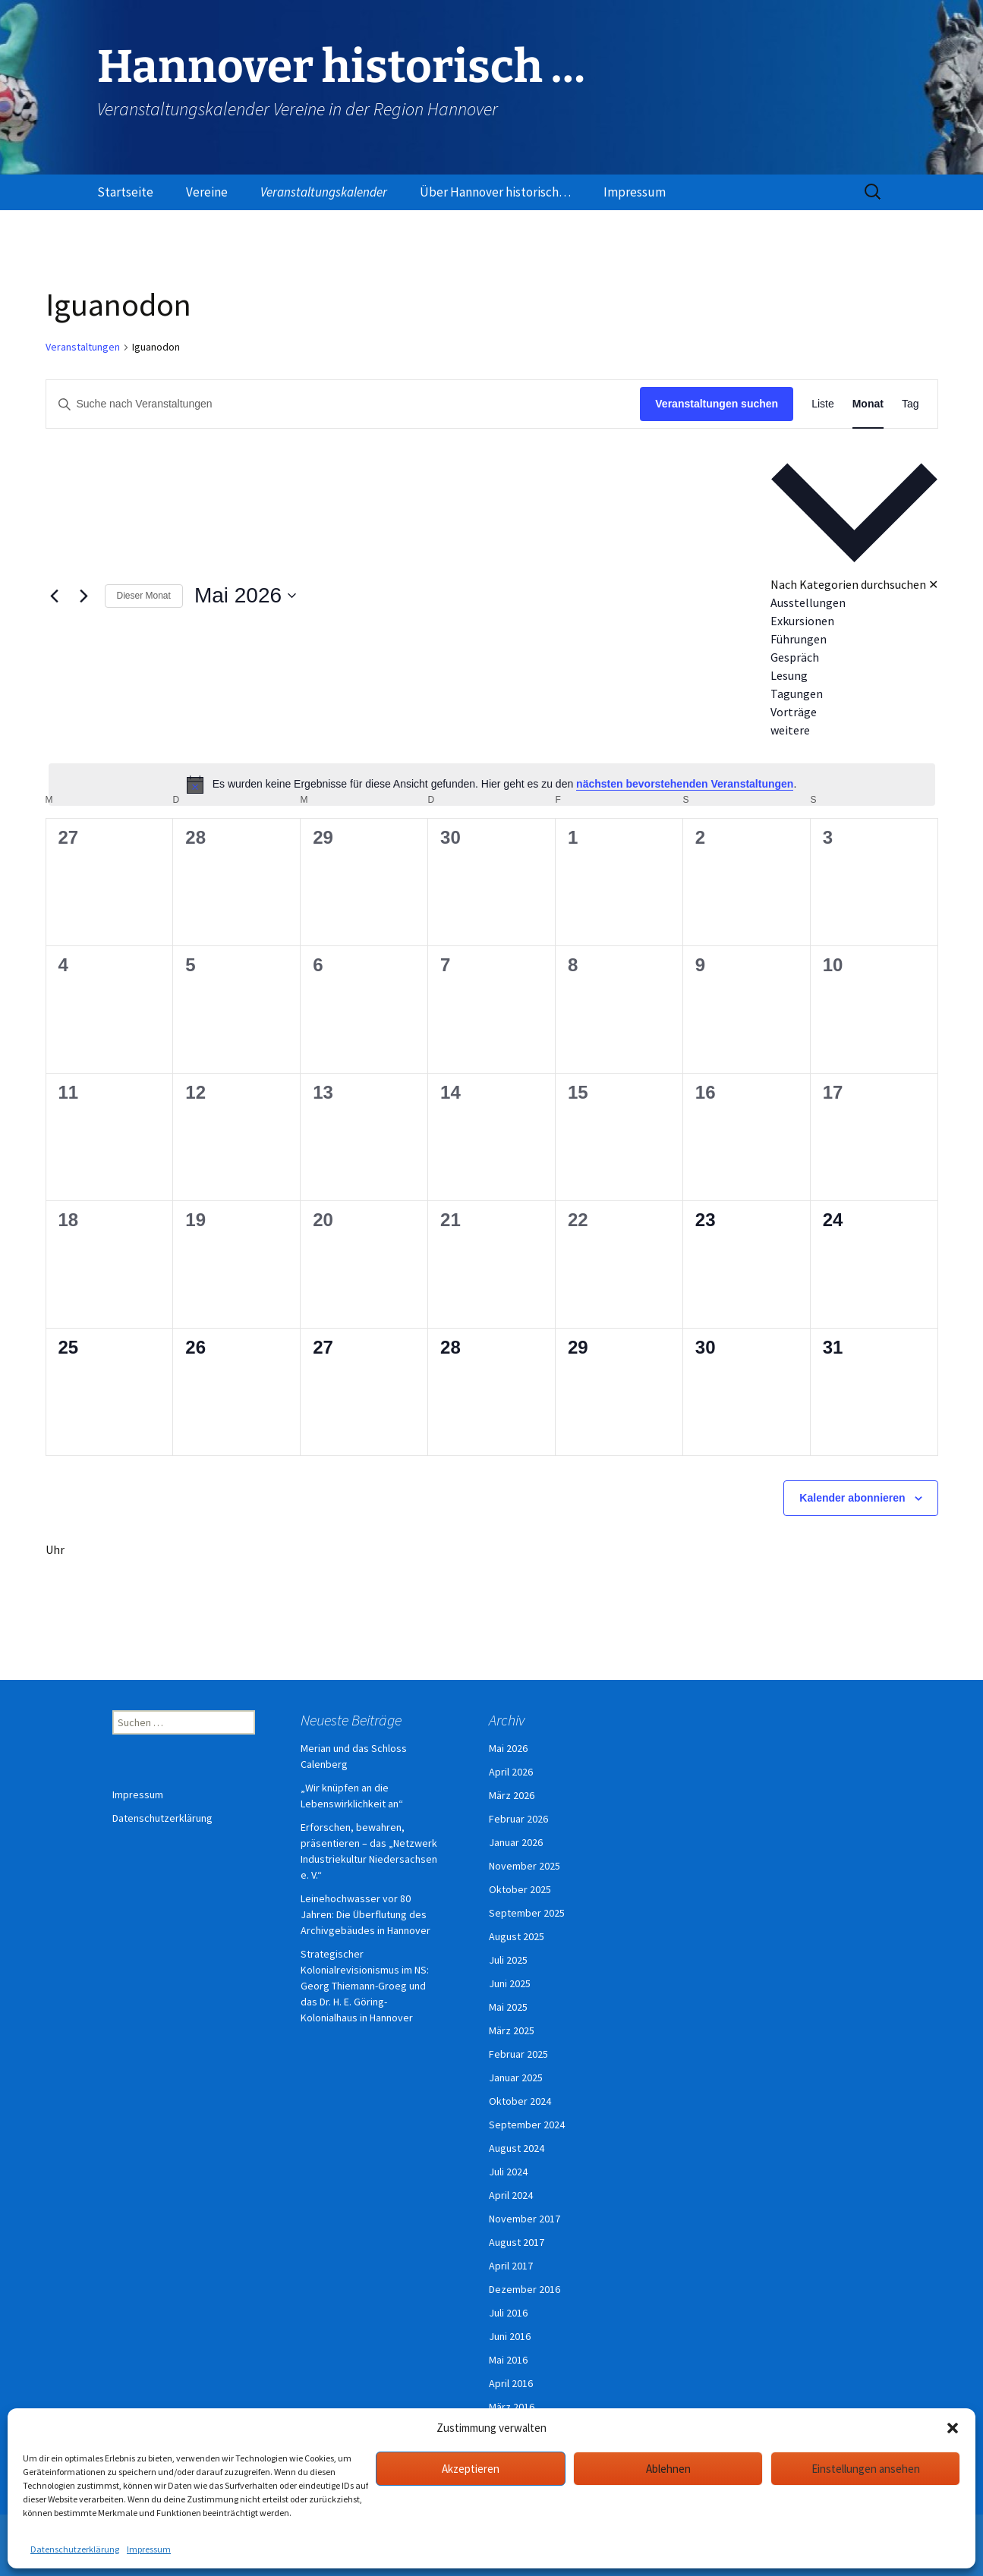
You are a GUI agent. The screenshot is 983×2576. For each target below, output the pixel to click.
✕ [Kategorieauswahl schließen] (933, 584)
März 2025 (511, 2030)
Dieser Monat (144, 595)
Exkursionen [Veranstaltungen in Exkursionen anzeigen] (802, 620)
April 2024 (511, 2195)
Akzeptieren (470, 2468)
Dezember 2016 (524, 2289)
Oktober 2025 (520, 1889)
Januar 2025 (516, 2077)
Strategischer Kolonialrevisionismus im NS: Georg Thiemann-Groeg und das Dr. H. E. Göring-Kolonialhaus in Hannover (365, 1985)
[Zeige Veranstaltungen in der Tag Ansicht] (910, 404)
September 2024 (527, 2124)
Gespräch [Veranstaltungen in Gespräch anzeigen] (794, 657)
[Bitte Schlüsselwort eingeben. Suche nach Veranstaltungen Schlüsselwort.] (343, 404)
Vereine (207, 192)
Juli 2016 (508, 2313)
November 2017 (524, 2218)
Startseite (125, 192)
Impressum (149, 2549)
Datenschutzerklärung (74, 2549)
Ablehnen (668, 2468)
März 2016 (511, 2407)
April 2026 (511, 1772)
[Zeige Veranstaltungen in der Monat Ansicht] (868, 404)
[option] (854, 602)
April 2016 (511, 2383)
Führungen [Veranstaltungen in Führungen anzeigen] (798, 638)
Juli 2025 (508, 1960)
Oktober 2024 (520, 2101)
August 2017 (516, 2242)
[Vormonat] (55, 596)
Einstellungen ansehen (865, 2468)
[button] (952, 2428)
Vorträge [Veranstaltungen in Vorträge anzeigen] (793, 711)
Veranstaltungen (83, 347)
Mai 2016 (508, 2360)
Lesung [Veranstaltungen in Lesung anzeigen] (789, 675)
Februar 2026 (518, 1819)
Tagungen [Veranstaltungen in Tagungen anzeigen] (796, 693)
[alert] (492, 784)
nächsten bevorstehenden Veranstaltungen (684, 784)
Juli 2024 (508, 2171)
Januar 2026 (516, 1842)
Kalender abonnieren (852, 1498)
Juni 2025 (510, 1983)
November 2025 (524, 1866)
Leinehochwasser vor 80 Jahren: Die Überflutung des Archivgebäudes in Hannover (365, 1914)
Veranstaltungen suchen (716, 404)
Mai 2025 (508, 2007)
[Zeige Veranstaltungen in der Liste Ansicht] (822, 404)
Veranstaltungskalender (323, 192)
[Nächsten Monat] (84, 596)
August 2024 (516, 2148)
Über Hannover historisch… (495, 192)
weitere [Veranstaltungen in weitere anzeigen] (790, 730)
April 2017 (511, 2265)
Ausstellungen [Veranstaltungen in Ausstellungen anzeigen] (808, 602)
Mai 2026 (508, 1748)
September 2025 (527, 1913)
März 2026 (511, 1795)
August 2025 (516, 1936)
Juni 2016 (510, 2336)
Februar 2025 (518, 2054)
